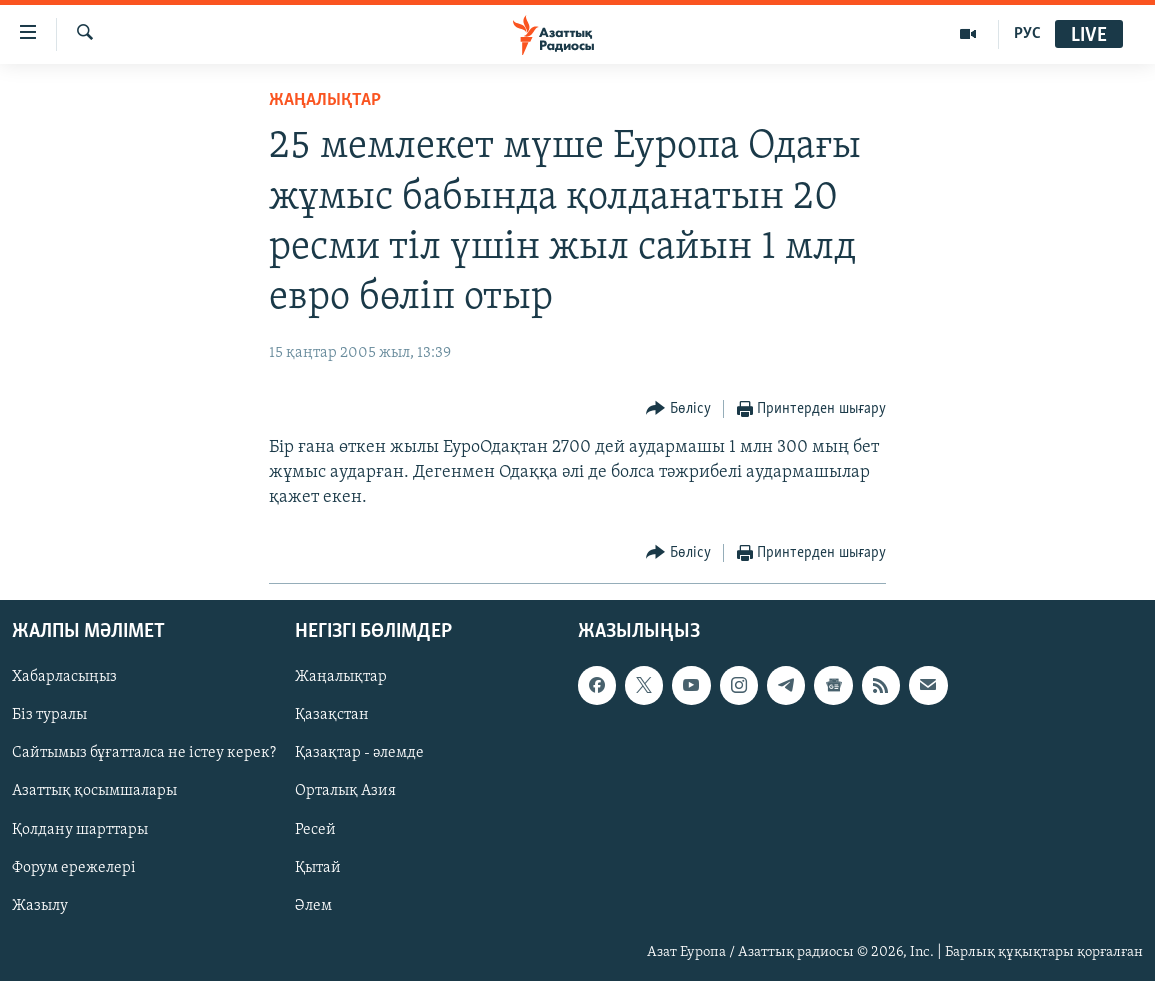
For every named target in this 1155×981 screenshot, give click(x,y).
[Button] (678, 409)
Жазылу (40, 906)
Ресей (315, 830)
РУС (1027, 34)
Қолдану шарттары (80, 830)
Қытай (318, 868)
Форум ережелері (74, 868)
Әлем (313, 906)
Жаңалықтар (341, 678)
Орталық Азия (345, 792)
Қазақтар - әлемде (359, 754)
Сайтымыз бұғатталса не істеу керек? (144, 754)
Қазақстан (332, 716)
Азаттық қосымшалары (94, 792)
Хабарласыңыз (64, 678)
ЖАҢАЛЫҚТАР (325, 100)
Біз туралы (49, 716)
